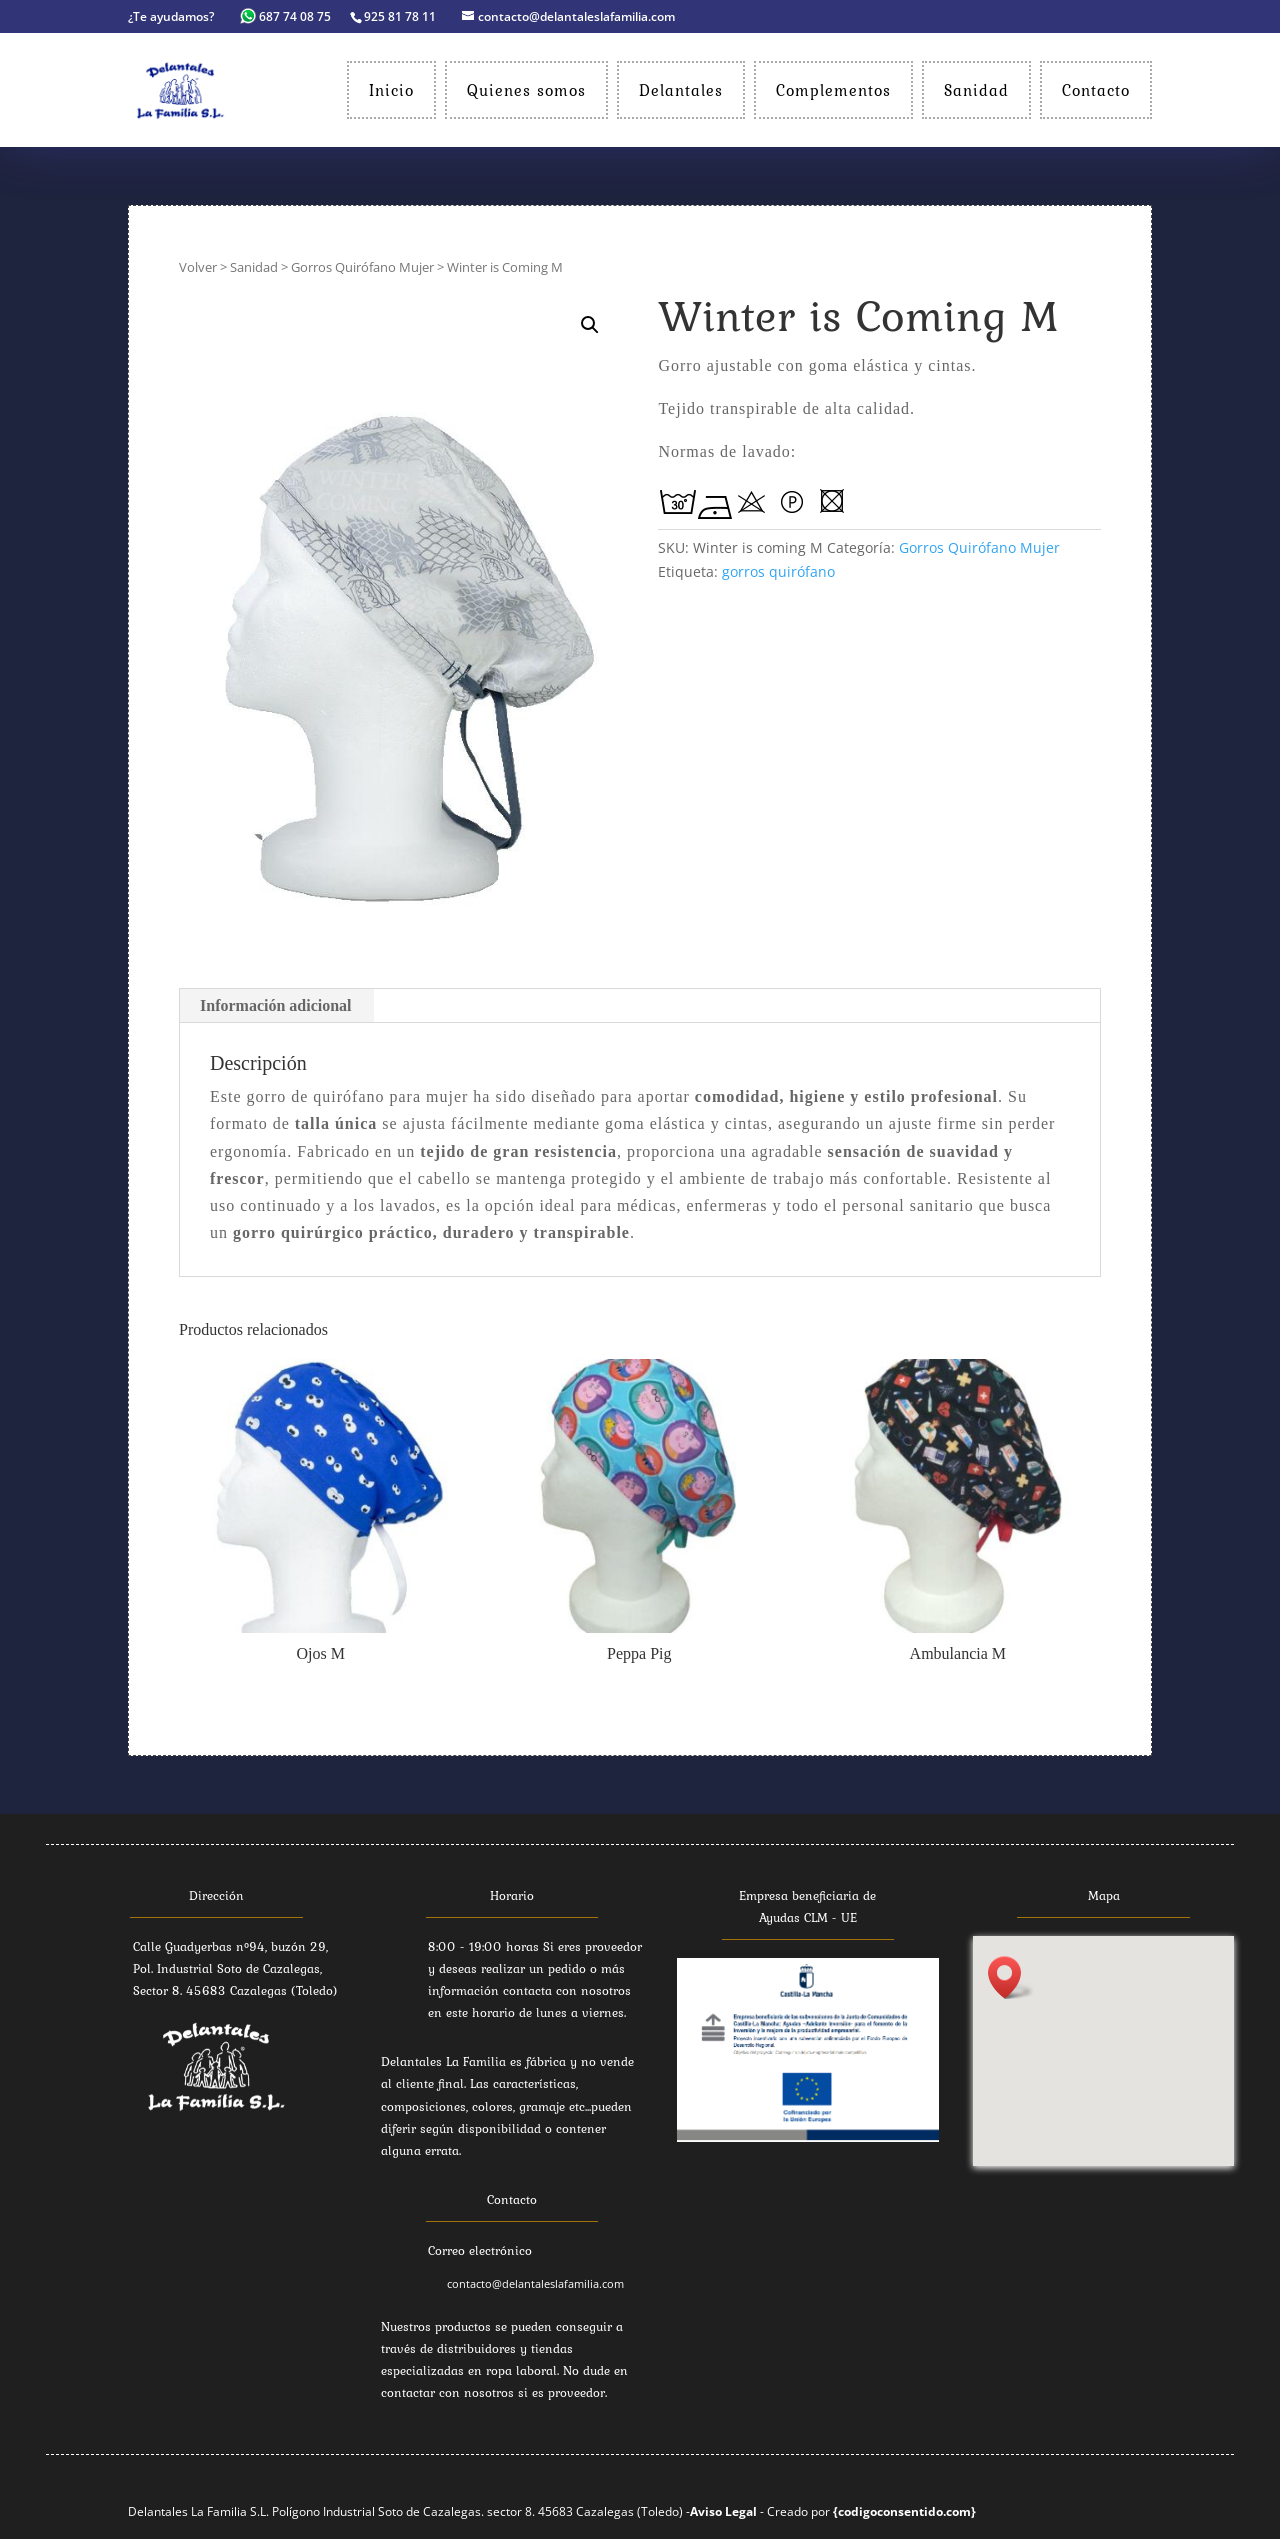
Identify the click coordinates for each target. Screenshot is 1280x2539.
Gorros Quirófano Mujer (362, 267)
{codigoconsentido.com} (904, 2511)
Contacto (1096, 90)
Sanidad (976, 90)
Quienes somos (526, 90)
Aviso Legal (723, 2511)
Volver (198, 267)
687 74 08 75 (287, 16)
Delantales (681, 90)
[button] (1011, 1977)
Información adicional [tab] (276, 1005)
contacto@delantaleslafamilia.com (535, 2283)
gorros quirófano (778, 571)
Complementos (833, 90)
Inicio (391, 90)
